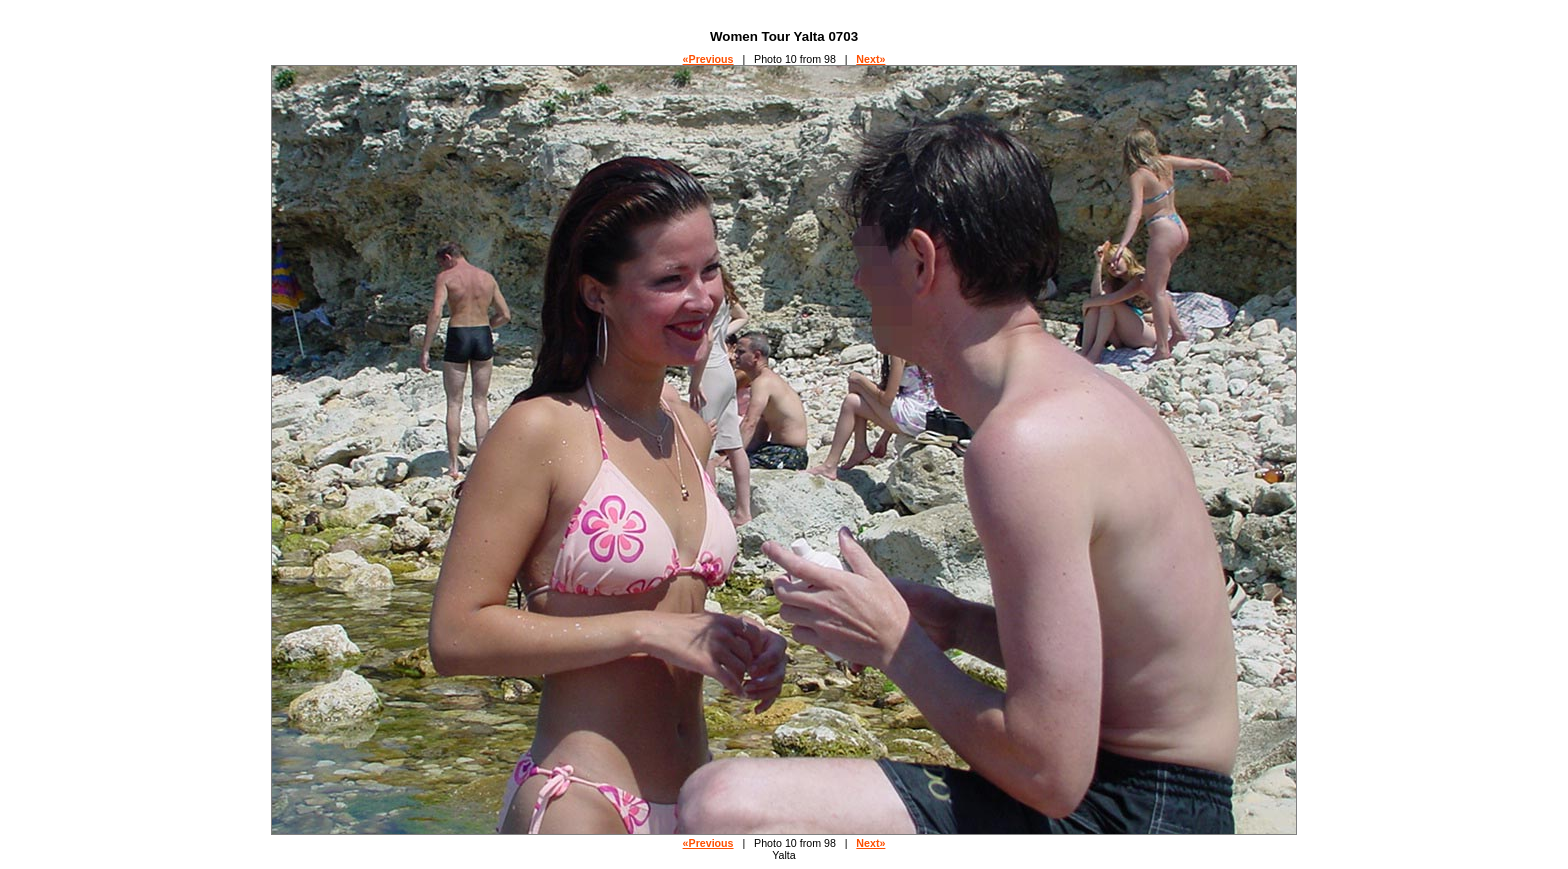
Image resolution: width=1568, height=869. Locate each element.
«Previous (708, 59)
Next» (870, 59)
